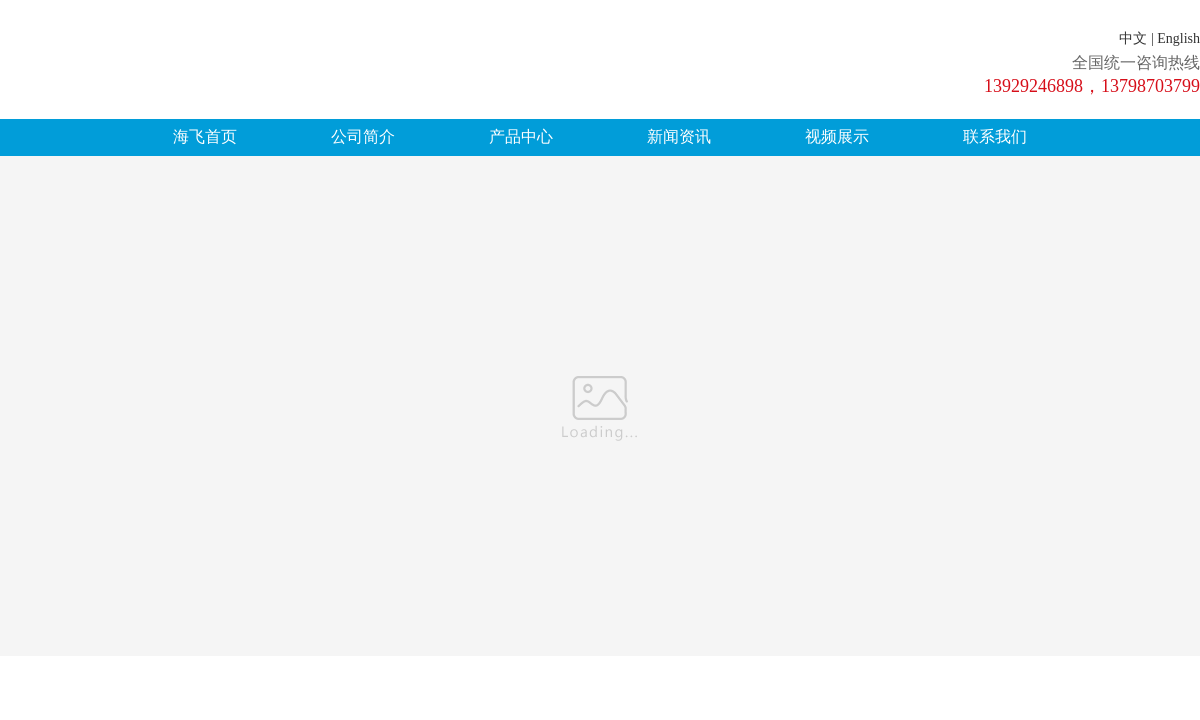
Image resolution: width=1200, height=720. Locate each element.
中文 (1133, 38)
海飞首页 (205, 136)
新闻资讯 (679, 136)
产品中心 (521, 136)
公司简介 (363, 136)
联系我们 (995, 136)
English (1178, 38)
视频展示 (837, 136)
